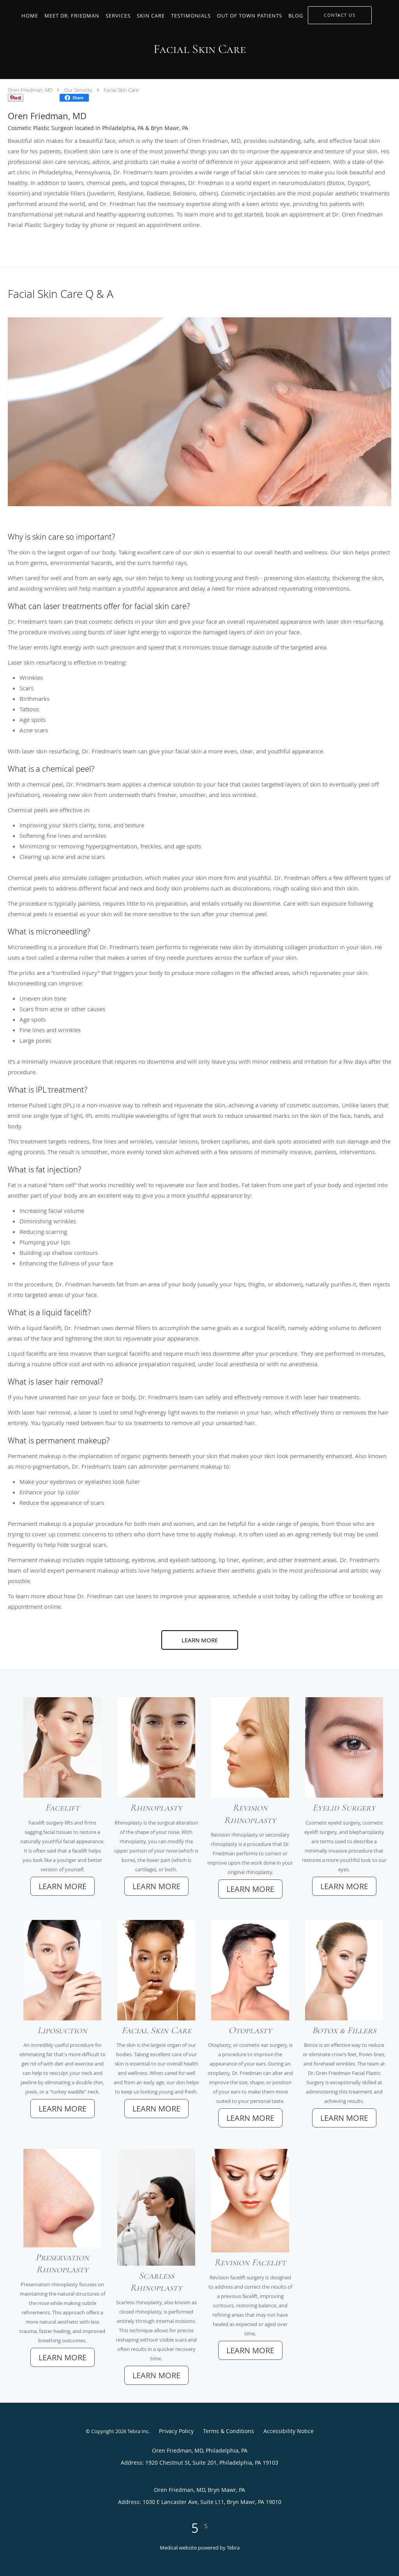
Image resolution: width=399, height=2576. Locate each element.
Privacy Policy (176, 2431)
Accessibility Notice (288, 2431)
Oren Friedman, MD (30, 89)
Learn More (200, 1640)
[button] (340, 15)
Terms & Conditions (228, 2431)
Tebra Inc (137, 2431)
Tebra (233, 2547)
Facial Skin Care (121, 89)
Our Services (78, 89)
